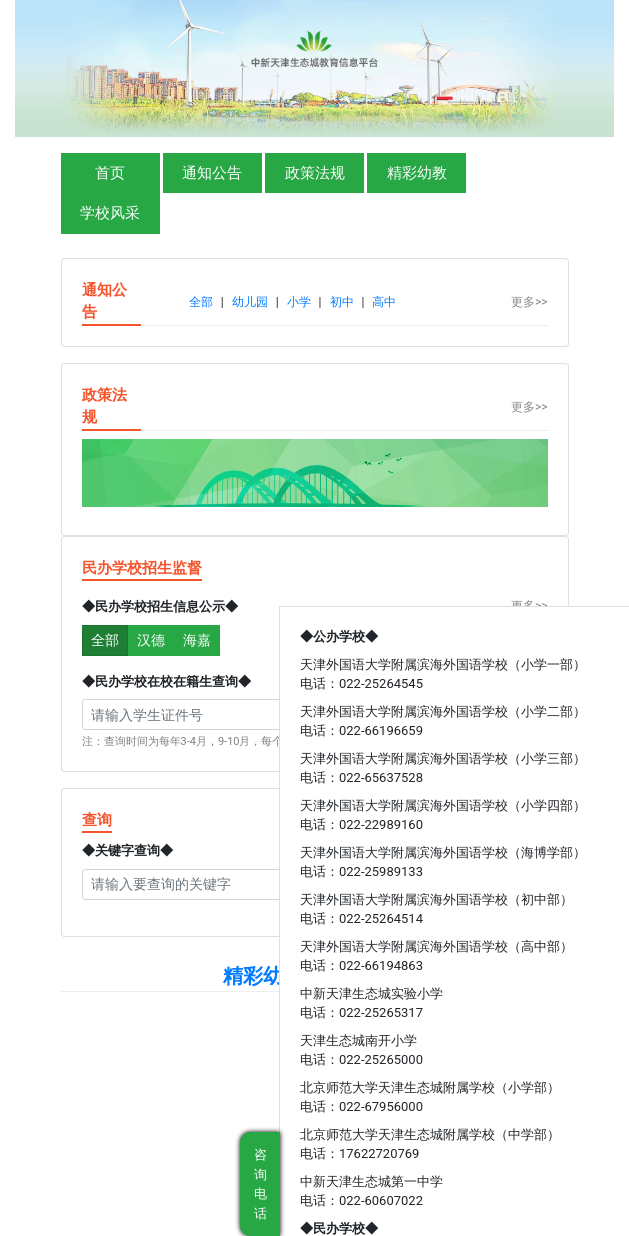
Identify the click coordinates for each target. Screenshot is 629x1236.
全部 (105, 640)
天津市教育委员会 (240, 1115)
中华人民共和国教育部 (123, 1115)
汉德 (151, 640)
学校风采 (110, 213)
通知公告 (212, 173)
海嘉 (197, 640)
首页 (110, 173)
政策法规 (315, 173)
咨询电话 (260, 1184)
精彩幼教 (417, 173)
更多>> (529, 302)
